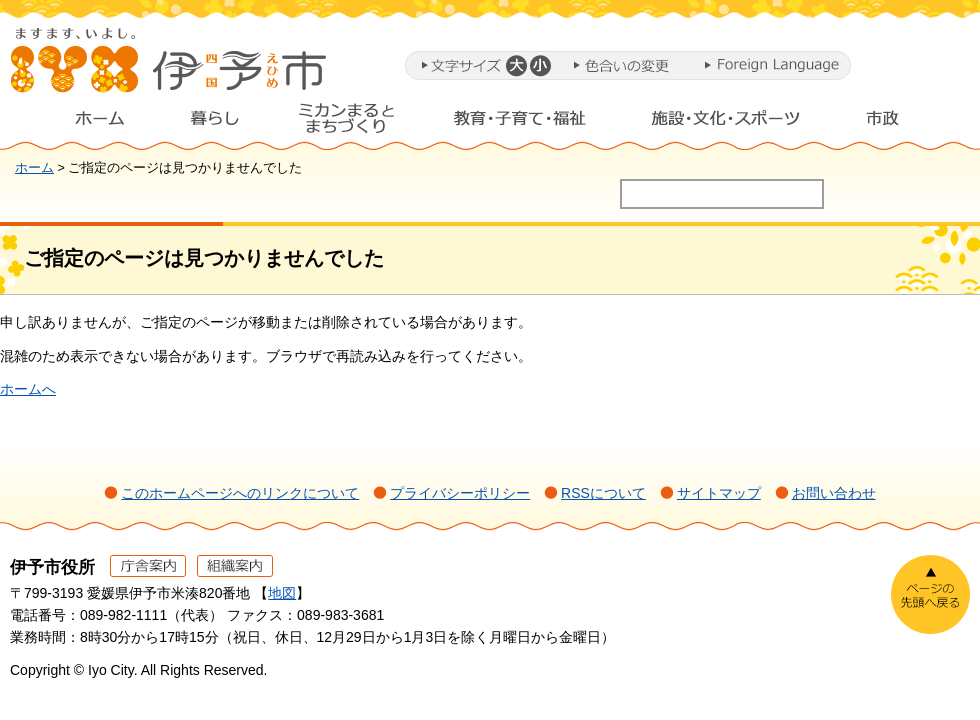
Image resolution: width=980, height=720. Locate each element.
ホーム (84, 123)
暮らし (215, 123)
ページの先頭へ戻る (930, 594)
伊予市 (170, 69)
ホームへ (28, 389)
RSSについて (603, 493)
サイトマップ (719, 493)
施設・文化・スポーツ (726, 123)
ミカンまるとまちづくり (346, 123)
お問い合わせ (834, 493)
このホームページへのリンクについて (240, 493)
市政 (901, 123)
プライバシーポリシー (460, 493)
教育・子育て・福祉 (520, 123)
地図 (282, 593)
